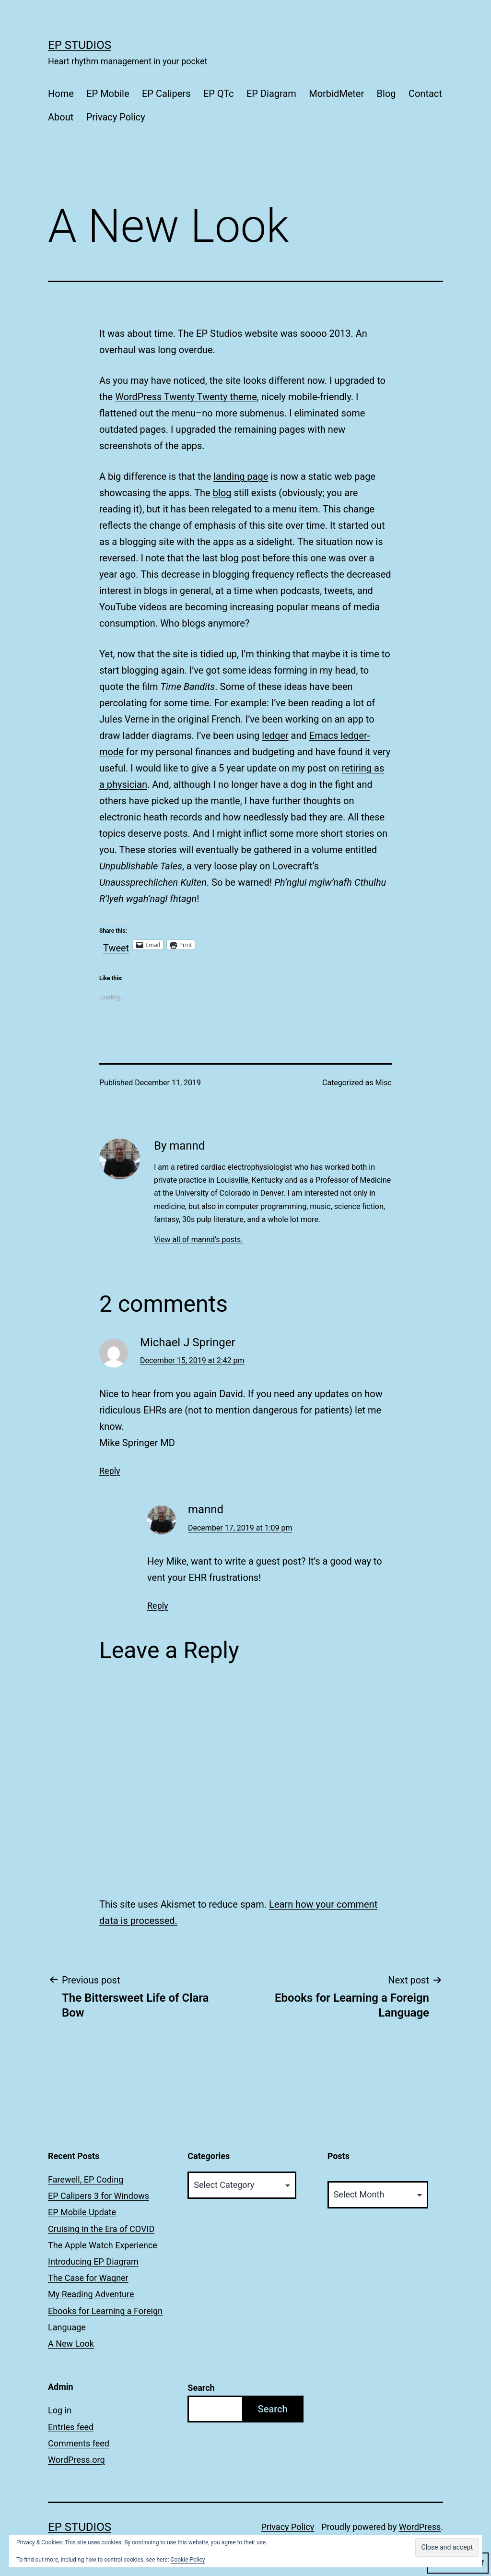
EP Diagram (271, 93)
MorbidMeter (336, 93)
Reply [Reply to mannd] (157, 1606)
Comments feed (78, 2443)
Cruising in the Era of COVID (101, 2229)
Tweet (116, 945)
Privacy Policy (115, 117)
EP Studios (79, 45)
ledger (275, 735)
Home (61, 93)
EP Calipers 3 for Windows (98, 2196)
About (60, 117)
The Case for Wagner (88, 2278)
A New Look (71, 2344)
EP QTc (218, 93)
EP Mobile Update (82, 2212)
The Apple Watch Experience (102, 2245)
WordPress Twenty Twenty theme (186, 397)
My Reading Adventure (91, 2294)
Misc (383, 1082)
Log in (59, 2410)
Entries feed (71, 2427)
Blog (386, 93)
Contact (425, 93)
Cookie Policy (188, 2559)
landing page (240, 476)
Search (200, 2388)
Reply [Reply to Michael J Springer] (109, 1471)
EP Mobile (107, 93)
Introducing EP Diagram (93, 2261)
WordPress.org (76, 2460)
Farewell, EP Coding (85, 2179)
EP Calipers (166, 93)
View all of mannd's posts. (198, 1239)
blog (222, 493)
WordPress (420, 2527)
